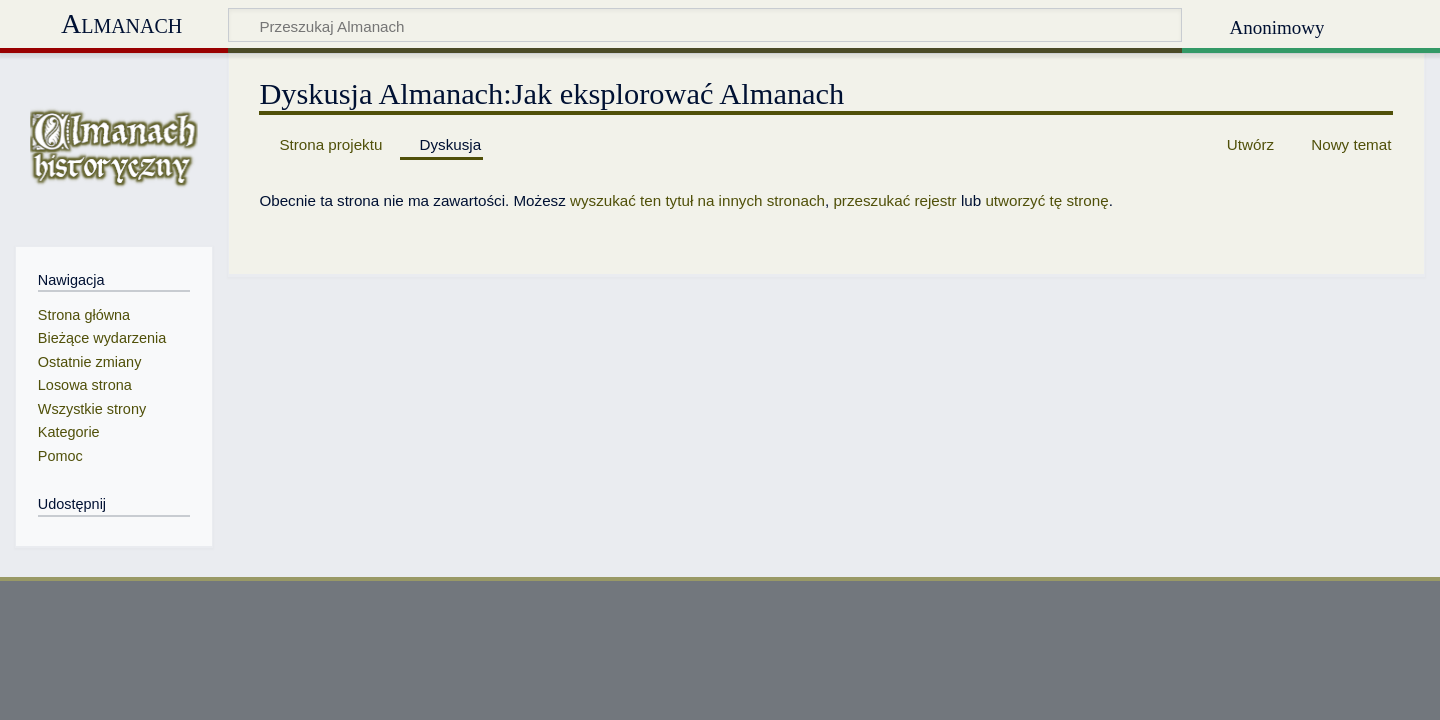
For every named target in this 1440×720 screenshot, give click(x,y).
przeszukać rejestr (894, 200)
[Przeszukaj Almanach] (705, 25)
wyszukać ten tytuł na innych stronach (697, 200)
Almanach (121, 23)
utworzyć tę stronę (1046, 200)
